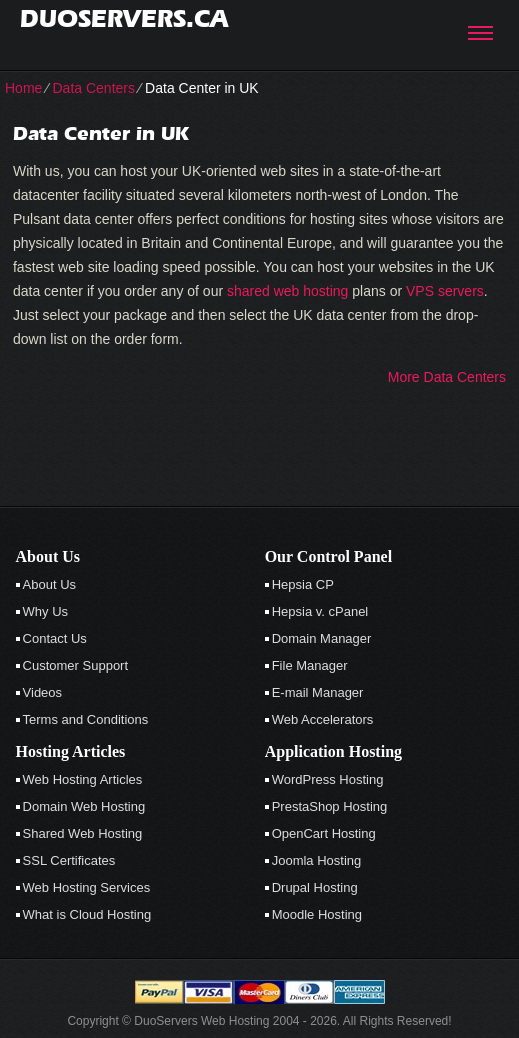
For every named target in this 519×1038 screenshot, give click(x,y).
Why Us (46, 611)
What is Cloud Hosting (87, 914)
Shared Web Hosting (83, 833)
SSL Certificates (69, 860)
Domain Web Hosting (84, 806)
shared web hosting (287, 291)
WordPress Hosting (328, 779)
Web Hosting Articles (83, 779)
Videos (43, 692)
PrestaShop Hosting (330, 806)
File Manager (310, 665)
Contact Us (55, 638)
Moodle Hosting (317, 914)
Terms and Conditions (86, 719)
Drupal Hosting (315, 887)
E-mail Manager (318, 692)
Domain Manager (322, 638)
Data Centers (93, 88)
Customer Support (76, 665)
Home (23, 88)
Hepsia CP (303, 584)
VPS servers (445, 291)
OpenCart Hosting (324, 833)
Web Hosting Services (87, 887)
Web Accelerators (323, 719)
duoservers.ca (124, 18)
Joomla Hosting (317, 860)
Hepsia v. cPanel (320, 611)
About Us (49, 584)
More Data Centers (447, 377)
